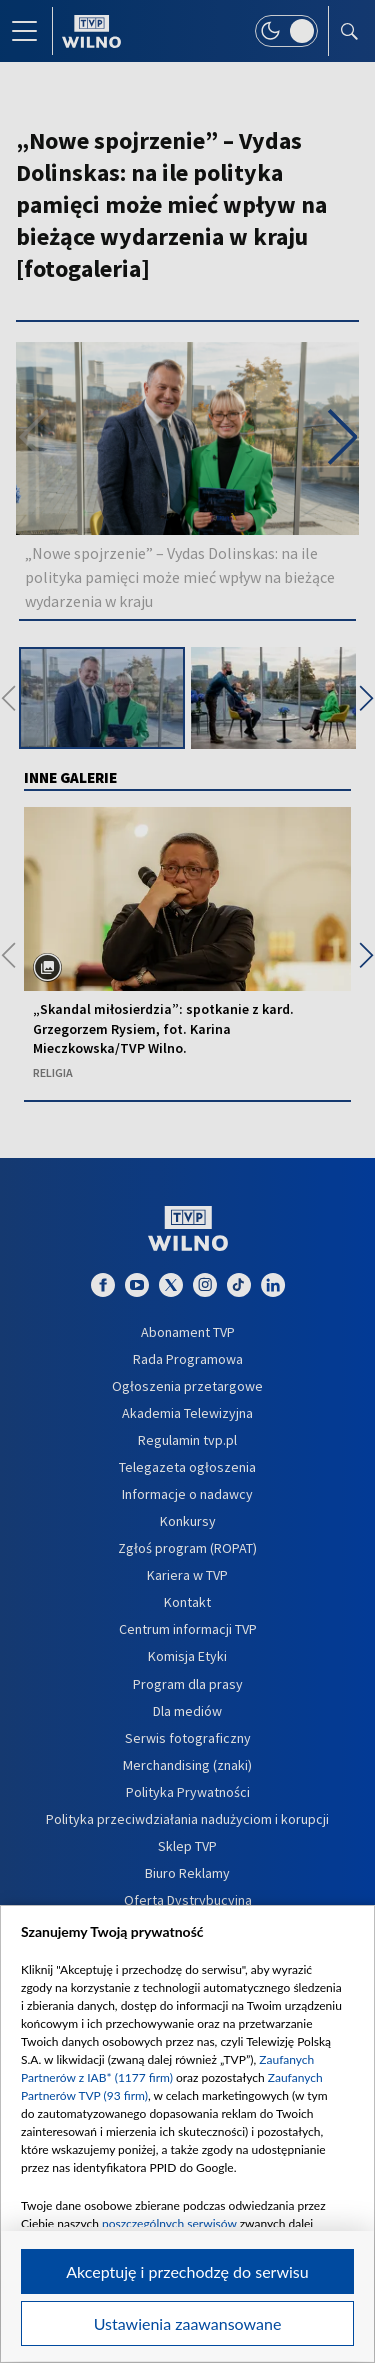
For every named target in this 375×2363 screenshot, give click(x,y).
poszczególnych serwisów (169, 2223)
